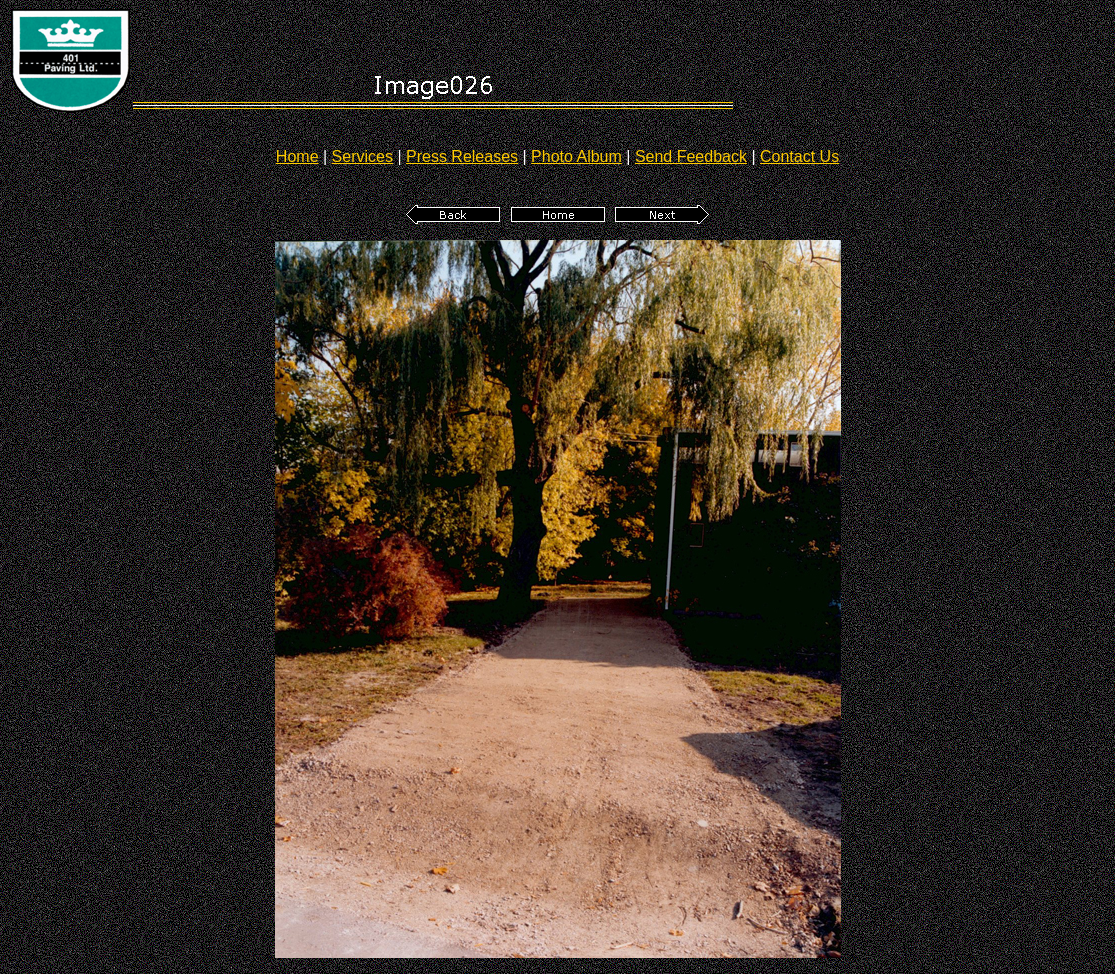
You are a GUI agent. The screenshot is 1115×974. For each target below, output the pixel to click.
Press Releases (462, 156)
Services (362, 156)
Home (297, 156)
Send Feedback (691, 156)
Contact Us (799, 156)
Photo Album (576, 156)
